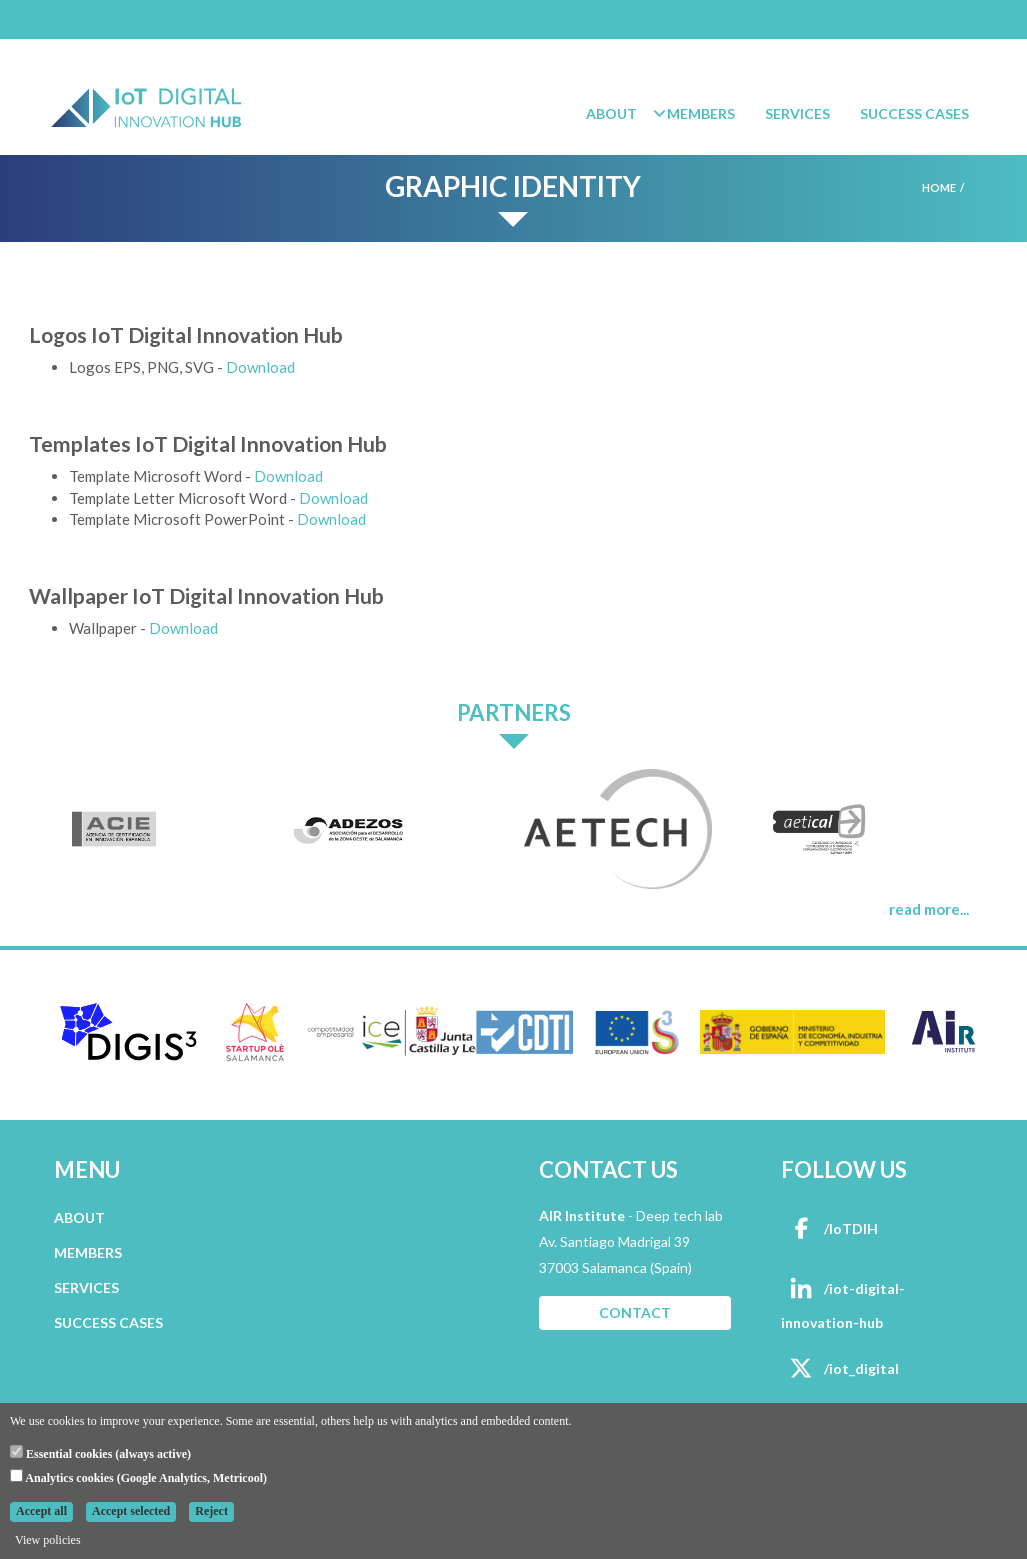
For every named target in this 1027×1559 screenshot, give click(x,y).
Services (797, 113)
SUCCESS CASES (108, 1322)
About (611, 113)
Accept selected (131, 1511)
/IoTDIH (829, 1228)
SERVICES (86, 1287)
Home (939, 187)
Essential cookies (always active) (100, 1453)
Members (701, 113)
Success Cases (914, 113)
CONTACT (635, 1312)
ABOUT (79, 1217)
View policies (48, 1540)
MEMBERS (88, 1252)
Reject (211, 1511)
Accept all (41, 1511)
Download (260, 367)
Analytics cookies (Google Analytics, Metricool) (138, 1477)
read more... (929, 909)
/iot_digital (840, 1368)
